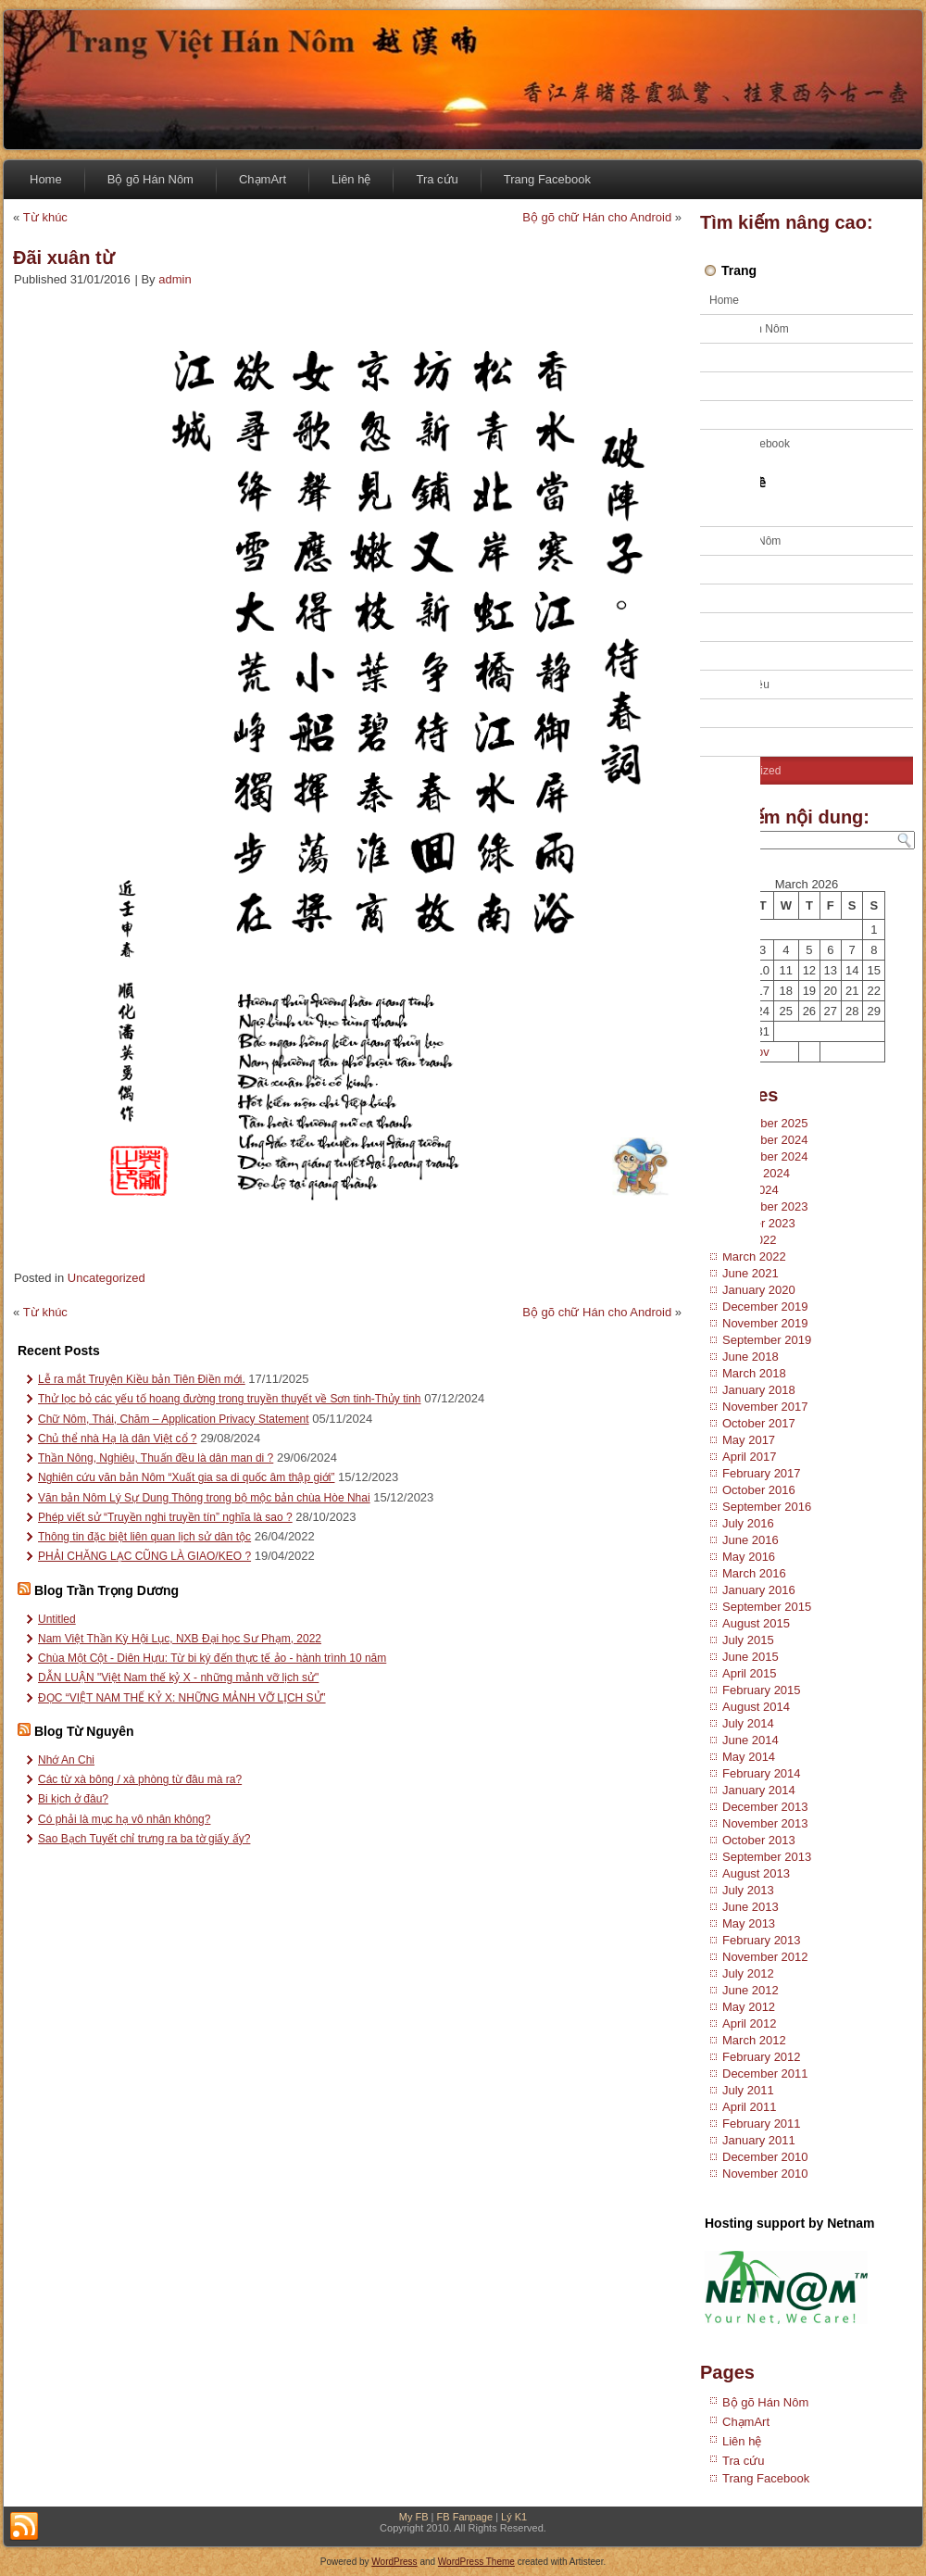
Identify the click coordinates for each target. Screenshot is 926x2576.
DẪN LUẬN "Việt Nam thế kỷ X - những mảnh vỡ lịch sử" (178, 1677)
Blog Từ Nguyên (84, 1731)
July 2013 (748, 1890)
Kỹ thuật (729, 569)
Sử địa (726, 598)
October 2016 (758, 1490)
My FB (414, 2516)
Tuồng (725, 741)
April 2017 (749, 1457)
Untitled (57, 1619)
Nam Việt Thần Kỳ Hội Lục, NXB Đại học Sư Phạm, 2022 (179, 1638)
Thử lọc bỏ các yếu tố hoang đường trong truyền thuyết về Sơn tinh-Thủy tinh (229, 1398)
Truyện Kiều (739, 684)
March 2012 (754, 2040)
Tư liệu (727, 713)
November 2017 (765, 1407)
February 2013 (761, 1940)
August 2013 (756, 1873)
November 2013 (765, 1823)
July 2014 (748, 1723)
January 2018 (758, 1390)
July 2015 (748, 1640)
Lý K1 (514, 2516)
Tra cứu (436, 179)
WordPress (394, 2562)
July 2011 (748, 2090)
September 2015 (766, 1607)
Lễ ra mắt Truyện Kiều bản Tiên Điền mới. (141, 1379)
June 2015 (750, 1657)
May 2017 (748, 1440)
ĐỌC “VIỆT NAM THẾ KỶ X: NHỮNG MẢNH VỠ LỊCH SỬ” (182, 1697)
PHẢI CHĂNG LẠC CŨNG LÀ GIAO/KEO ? (144, 1556)
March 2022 (754, 1256)
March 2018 (754, 1373)
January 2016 (758, 1590)
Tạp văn (729, 627)
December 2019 (765, 1306)
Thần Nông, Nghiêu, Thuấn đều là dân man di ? (155, 1457)
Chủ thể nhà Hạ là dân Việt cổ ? (117, 1438)
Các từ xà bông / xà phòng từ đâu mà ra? (140, 1779)
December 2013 (765, 1807)
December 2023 (765, 1206)
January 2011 (758, 2140)
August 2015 (756, 1623)
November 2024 (765, 1156)
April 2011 (749, 2107)
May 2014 (748, 1757)
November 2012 (765, 1957)
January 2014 (758, 1790)
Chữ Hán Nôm (745, 540)
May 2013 (748, 1923)
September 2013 (766, 1857)
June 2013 (750, 1907)
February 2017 (761, 1473)
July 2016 (748, 1523)
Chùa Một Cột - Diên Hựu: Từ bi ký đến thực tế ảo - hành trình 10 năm (212, 1658)
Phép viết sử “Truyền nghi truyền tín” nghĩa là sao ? (165, 1517)
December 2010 (765, 2157)
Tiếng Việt (734, 655)
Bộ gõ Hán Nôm (150, 179)
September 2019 (766, 1340)
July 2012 (748, 1973)
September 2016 (766, 1507)
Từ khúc (45, 217)
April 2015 (749, 1673)
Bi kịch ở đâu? (73, 1798)
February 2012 (761, 2057)
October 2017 (758, 1423)
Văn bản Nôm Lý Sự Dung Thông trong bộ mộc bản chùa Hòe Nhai (204, 1497)
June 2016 (750, 1540)
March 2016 (754, 1573)
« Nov (754, 1052)
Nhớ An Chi (66, 1759)
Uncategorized (106, 1278)
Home (46, 179)
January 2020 (758, 1290)
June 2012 (750, 1990)
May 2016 (748, 1557)
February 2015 (761, 1690)
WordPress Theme (476, 2562)
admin (174, 279)
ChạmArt (262, 179)
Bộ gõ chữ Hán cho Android (596, 217)
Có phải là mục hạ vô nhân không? (124, 1819)
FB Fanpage (465, 2516)
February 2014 (761, 1773)
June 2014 (750, 1740)
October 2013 (758, 1840)
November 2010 (765, 2173)
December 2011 (765, 2073)
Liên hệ (351, 179)
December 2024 (765, 1140)
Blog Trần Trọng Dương (106, 1590)
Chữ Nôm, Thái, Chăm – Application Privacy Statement (173, 1419)
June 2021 (750, 1273)
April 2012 (749, 2023)
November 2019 (765, 1323)
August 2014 (756, 1707)
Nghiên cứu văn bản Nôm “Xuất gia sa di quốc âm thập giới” (186, 1477)
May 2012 (748, 2007)
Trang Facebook (547, 179)
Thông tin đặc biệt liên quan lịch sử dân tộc (144, 1536)
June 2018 (750, 1356)
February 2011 (761, 2123)
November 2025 (765, 1123)
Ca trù (724, 512)
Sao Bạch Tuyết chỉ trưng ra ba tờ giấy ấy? (144, 1838)
